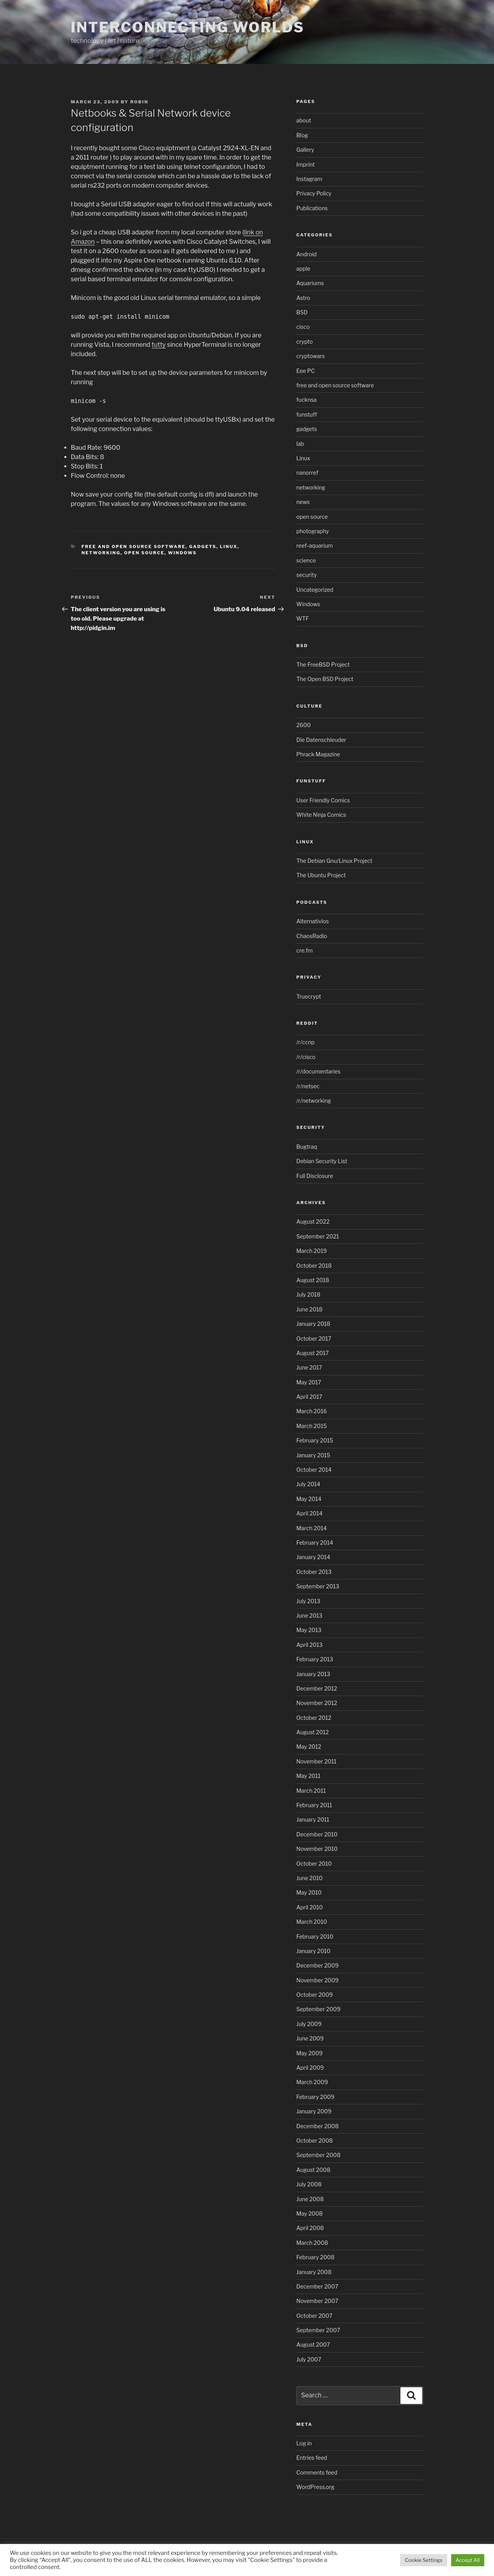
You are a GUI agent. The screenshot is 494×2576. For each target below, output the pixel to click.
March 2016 (311, 1411)
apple (303, 268)
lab (300, 443)
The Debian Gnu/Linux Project (334, 860)
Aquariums (310, 283)
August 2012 (312, 1732)
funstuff (306, 414)
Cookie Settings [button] (423, 2560)
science (306, 560)
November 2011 (316, 1761)
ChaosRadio (311, 936)
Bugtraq (306, 1146)
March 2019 (311, 1250)
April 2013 (309, 1644)
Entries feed (311, 2457)
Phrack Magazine (318, 754)
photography (312, 531)
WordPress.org (315, 2487)
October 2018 (314, 1265)
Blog (302, 135)
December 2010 (317, 1834)
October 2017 (313, 1338)
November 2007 (317, 2300)
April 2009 (310, 2067)
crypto (304, 341)
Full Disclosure (314, 1176)
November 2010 (317, 1848)
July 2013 (308, 1601)
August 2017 (312, 1353)
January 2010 (313, 1951)
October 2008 (314, 2140)
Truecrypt (308, 996)
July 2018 (308, 1294)
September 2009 (318, 2009)
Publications (312, 208)
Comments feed (316, 2472)
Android (306, 254)
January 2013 (313, 1674)
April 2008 (310, 2228)
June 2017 (309, 1367)
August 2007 (313, 2344)
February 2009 (315, 2096)
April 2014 (309, 1513)
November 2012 (316, 1703)
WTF (302, 618)
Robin (139, 102)
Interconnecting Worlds (188, 27)
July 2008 (309, 2184)
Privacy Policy (313, 193)
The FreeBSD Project (323, 664)
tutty (159, 344)
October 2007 (314, 2315)
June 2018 (309, 1309)
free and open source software (133, 546)
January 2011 (312, 1819)
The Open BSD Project (324, 679)
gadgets (202, 546)
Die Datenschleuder (321, 739)
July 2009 (309, 2024)
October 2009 (314, 1994)
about (303, 120)
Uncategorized (314, 589)
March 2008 (312, 2242)
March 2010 (311, 1921)
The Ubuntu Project (321, 875)
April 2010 (309, 1907)
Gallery (305, 149)
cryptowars (310, 356)
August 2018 (312, 1280)
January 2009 (313, 2111)
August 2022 (312, 1221)
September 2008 (318, 2155)
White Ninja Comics (321, 814)
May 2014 (308, 1499)
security (306, 574)
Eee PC (305, 370)
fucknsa (306, 399)
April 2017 (309, 1396)
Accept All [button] (468, 2560)
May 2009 (309, 2053)
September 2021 (317, 1236)
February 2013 (314, 1659)
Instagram (309, 179)
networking (100, 552)
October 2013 (313, 1571)
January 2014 (313, 1557)
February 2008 (315, 2257)
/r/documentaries (318, 1071)
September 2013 (317, 1586)
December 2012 (316, 1688)
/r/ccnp (305, 1042)
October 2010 (314, 1863)
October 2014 (313, 1469)
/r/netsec (307, 1086)
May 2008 (309, 2213)
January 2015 (313, 1455)
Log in (304, 2443)
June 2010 (309, 1878)
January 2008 (313, 2272)
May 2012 (308, 1746)
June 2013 (309, 1615)
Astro (303, 298)
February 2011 (314, 1805)
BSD (302, 312)
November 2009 (317, 1980)
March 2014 (311, 1528)
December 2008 (317, 2126)
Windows (182, 552)
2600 (303, 725)
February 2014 (314, 1542)
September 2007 (318, 2330)
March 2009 (312, 2082)
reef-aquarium (314, 545)
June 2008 (310, 2199)
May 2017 (308, 1382)
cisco (303, 326)
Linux (228, 546)
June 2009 (310, 2038)
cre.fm (304, 950)
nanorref (307, 472)
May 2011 (308, 1775)
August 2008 (313, 2169)
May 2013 (308, 1630)
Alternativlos (312, 921)
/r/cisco (305, 1057)
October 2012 (313, 1717)
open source (144, 552)
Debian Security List (321, 1161)
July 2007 (308, 2359)
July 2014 (308, 1484)
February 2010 (314, 1936)
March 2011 (311, 1790)
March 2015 (311, 1426)
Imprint (305, 164)
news (303, 502)
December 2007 (317, 2286)
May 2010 (309, 1892)
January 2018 (313, 1323)
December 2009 (317, 1965)
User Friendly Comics (323, 800)
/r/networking (313, 1100)
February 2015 (314, 1440)
